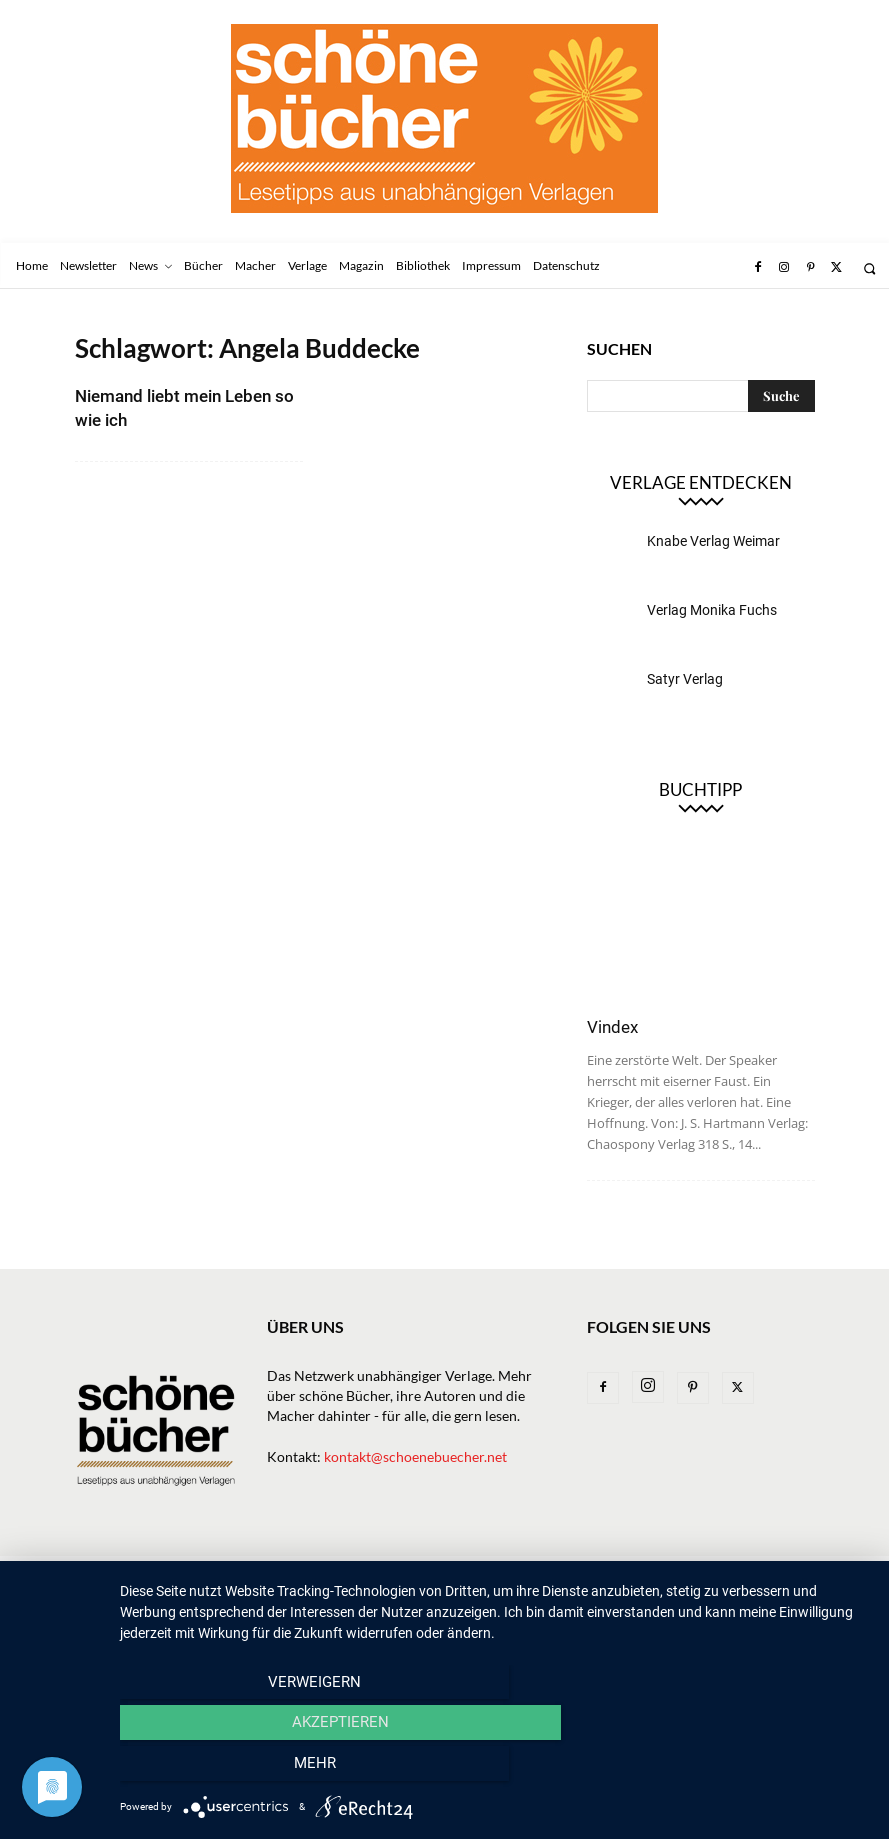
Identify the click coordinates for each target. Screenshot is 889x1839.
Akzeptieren (494, 1770)
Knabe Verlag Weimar (713, 541)
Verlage (376, 1573)
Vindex (612, 1027)
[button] (869, 268)
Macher (449, 1573)
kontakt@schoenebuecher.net (415, 1456)
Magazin (523, 1573)
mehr (757, 1770)
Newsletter (169, 1573)
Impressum (696, 1573)
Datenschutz (118, 1594)
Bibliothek (606, 1573)
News (244, 1573)
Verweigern (232, 1770)
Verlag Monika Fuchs (712, 610)
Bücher (305, 1573)
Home (93, 1573)
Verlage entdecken (701, 482)
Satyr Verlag (685, 679)
